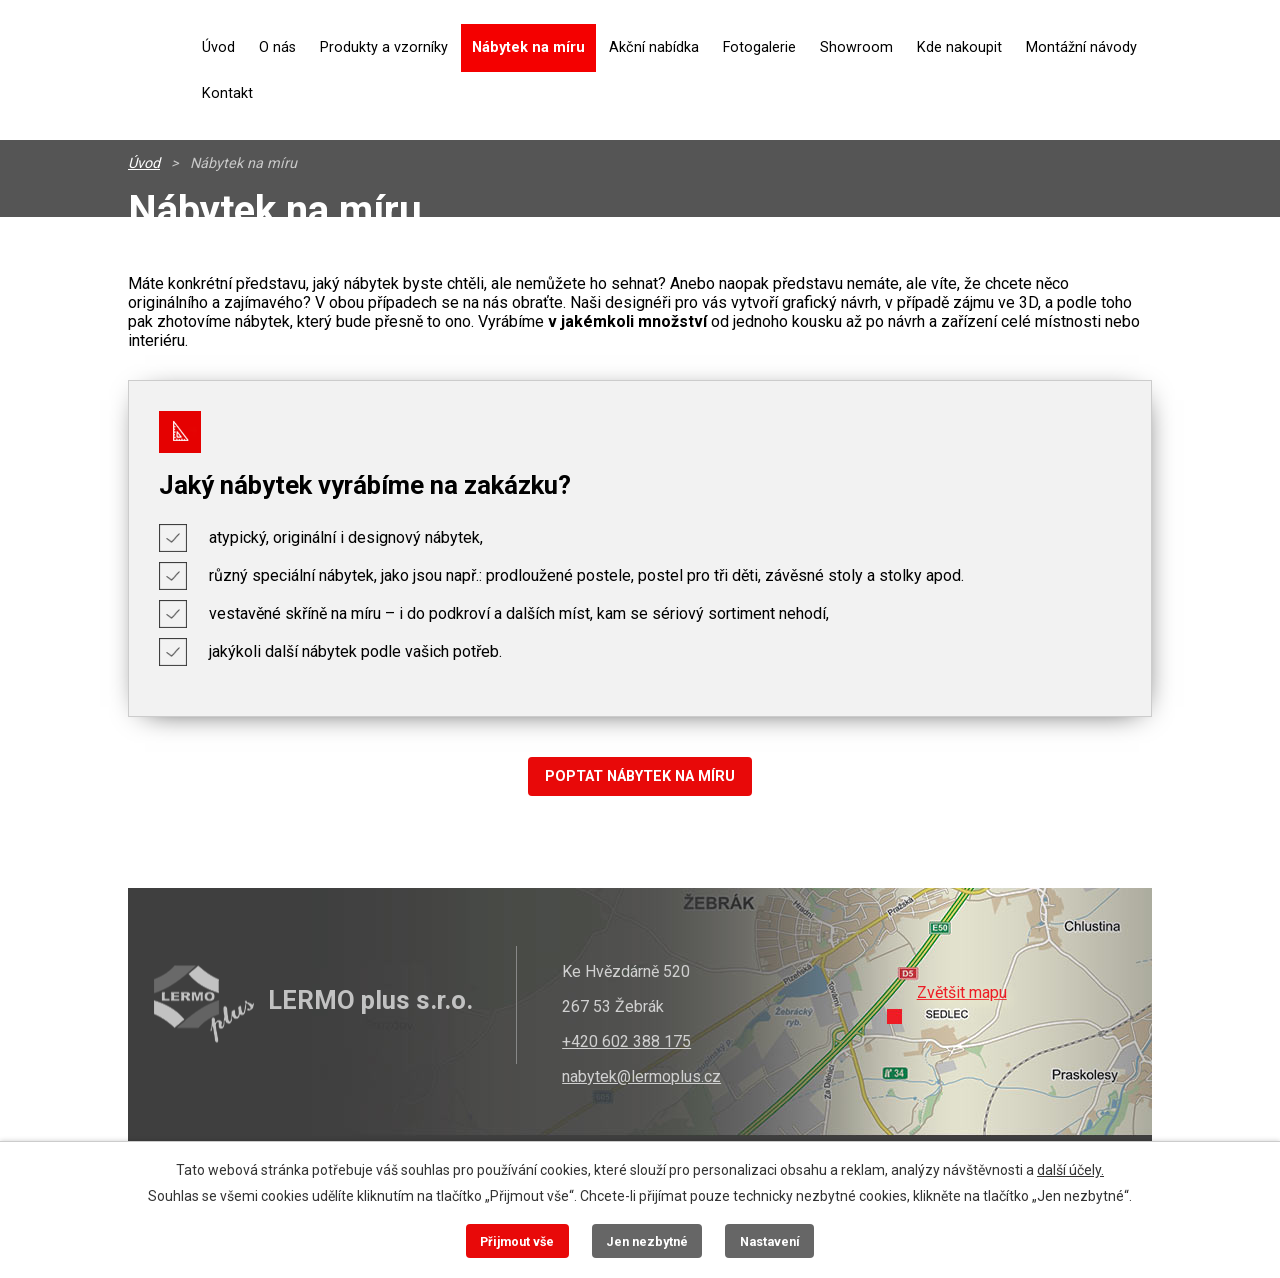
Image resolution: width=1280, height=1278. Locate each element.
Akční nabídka (654, 47)
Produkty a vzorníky (384, 47)
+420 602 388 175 (626, 1041)
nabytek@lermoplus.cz (641, 1076)
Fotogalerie (759, 47)
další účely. (1070, 1170)
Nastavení (770, 1241)
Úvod (218, 47)
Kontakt (227, 93)
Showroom (856, 47)
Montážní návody (1081, 47)
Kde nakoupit (959, 47)
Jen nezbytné (647, 1241)
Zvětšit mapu (962, 992)
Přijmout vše (517, 1241)
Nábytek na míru (528, 47)
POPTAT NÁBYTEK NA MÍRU (640, 776)
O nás (277, 47)
